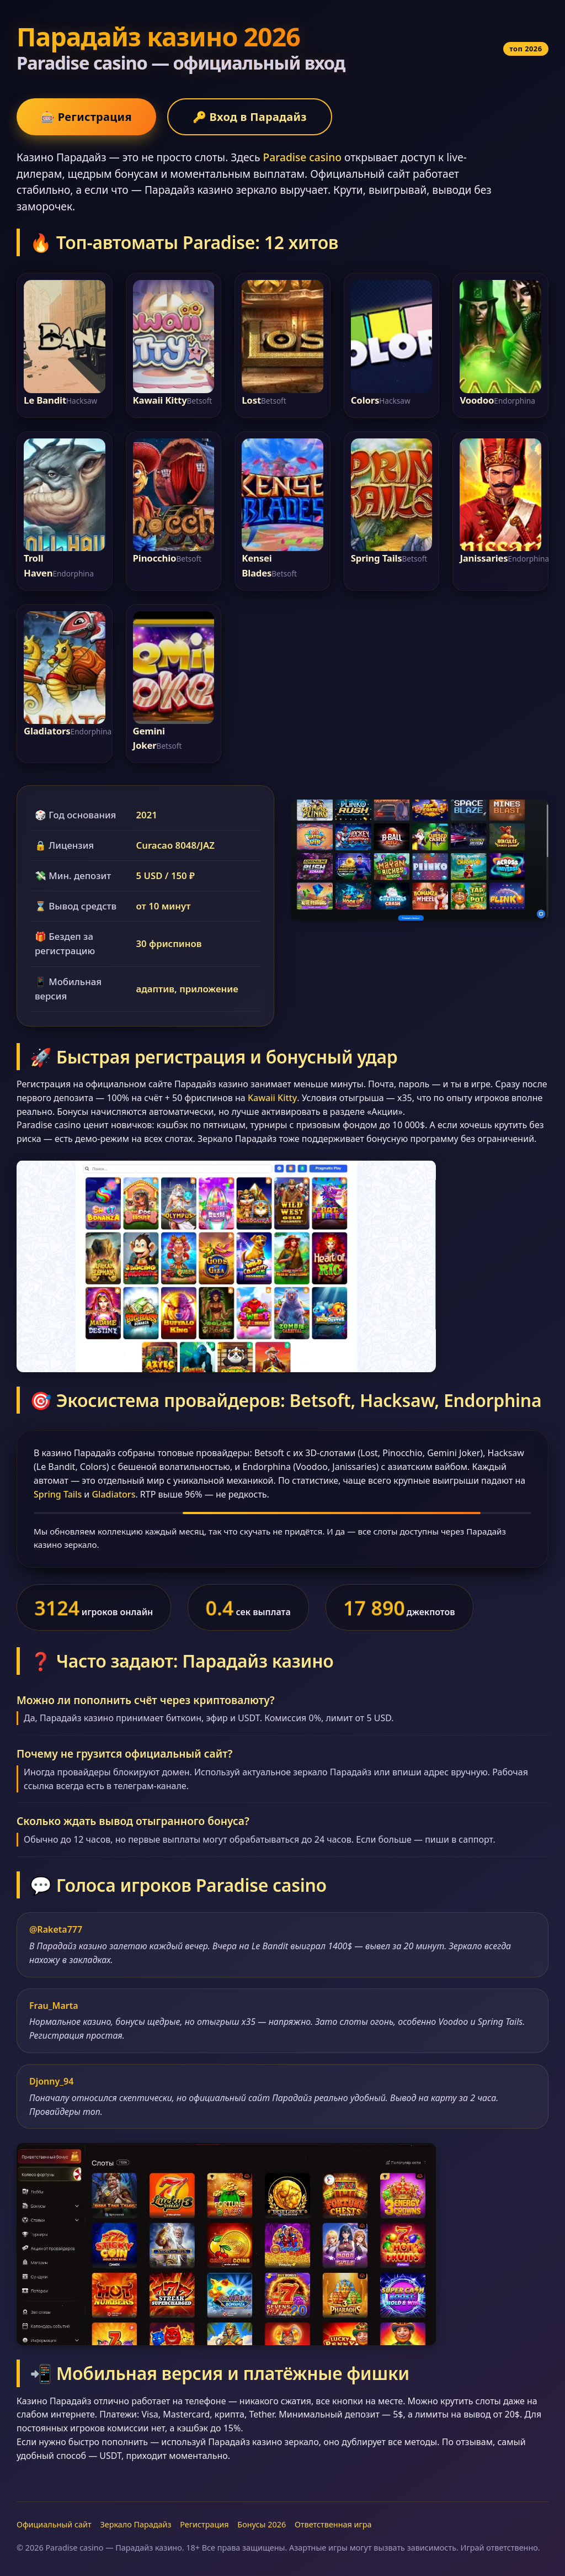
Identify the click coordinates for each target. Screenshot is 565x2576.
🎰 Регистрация (86, 116)
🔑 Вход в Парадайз (250, 116)
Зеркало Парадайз (135, 2524)
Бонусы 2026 (261, 2524)
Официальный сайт (54, 2524)
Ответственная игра (333, 2524)
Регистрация (204, 2524)
